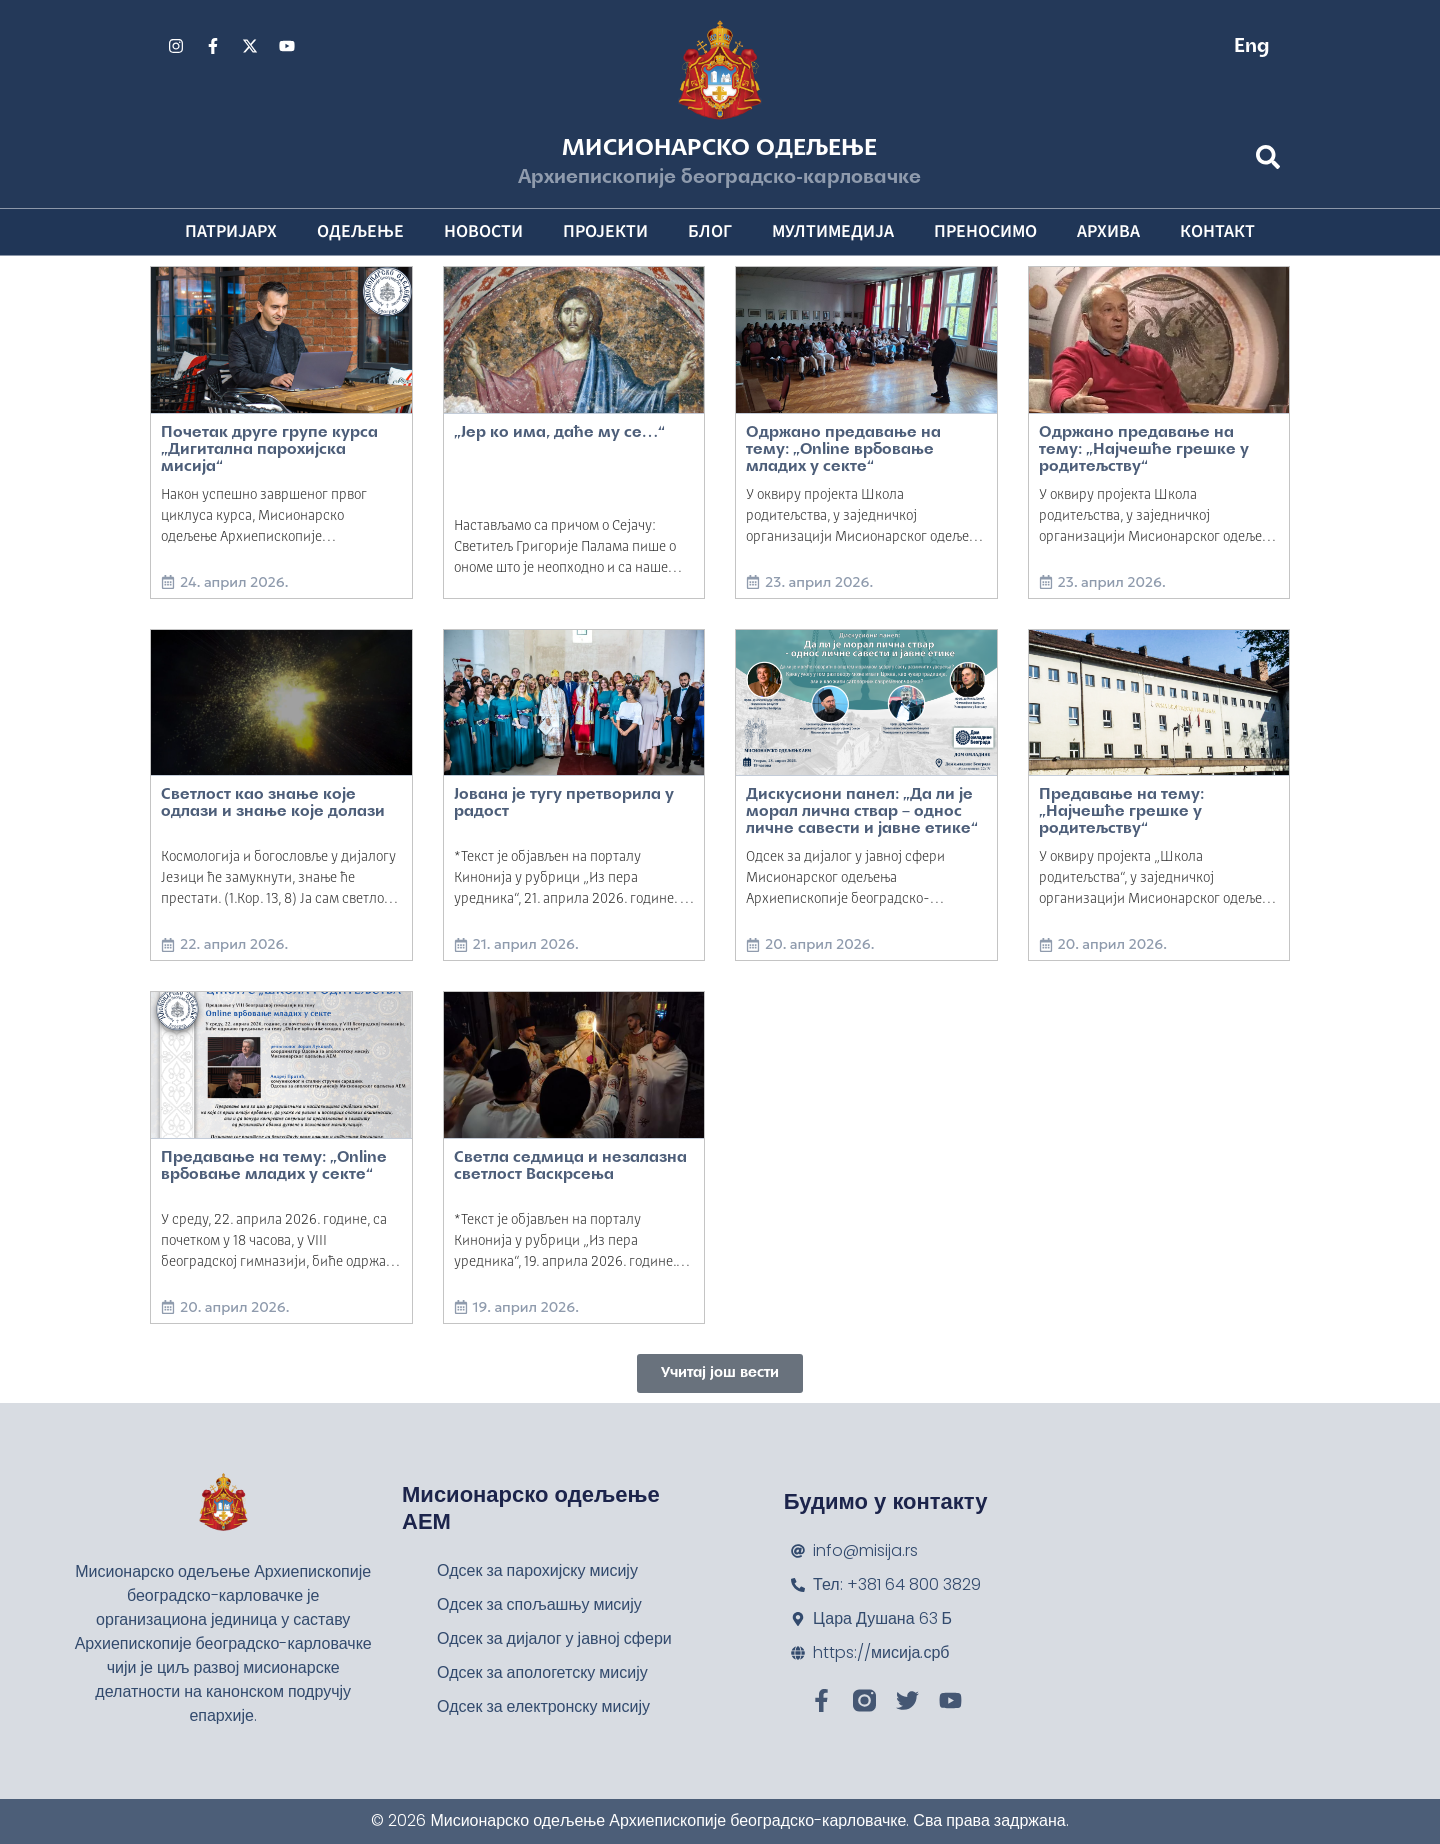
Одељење (360, 231)
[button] (720, 1373)
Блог (710, 231)
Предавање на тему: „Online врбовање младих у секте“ (274, 1166)
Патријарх (231, 231)
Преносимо (985, 231)
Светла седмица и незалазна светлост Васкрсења (570, 1166)
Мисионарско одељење (719, 149)
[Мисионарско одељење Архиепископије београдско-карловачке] (1216, 1601)
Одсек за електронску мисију (543, 1706)
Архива (1108, 231)
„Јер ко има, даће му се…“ (559, 433)
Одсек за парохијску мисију (537, 1570)
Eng (1252, 47)
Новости (483, 231)
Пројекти (605, 231)
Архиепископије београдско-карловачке (719, 178)
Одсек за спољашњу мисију (539, 1604)
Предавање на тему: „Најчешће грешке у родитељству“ (1121, 812)
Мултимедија (833, 231)
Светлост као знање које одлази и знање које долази (273, 803)
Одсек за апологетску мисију (542, 1672)
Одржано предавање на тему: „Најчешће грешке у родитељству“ (1144, 450)
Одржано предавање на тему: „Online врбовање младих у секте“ (843, 450)
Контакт (1217, 231)
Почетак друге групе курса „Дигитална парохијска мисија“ (269, 450)
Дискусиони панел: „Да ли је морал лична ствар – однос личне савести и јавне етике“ (862, 812)
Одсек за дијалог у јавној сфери (554, 1638)
